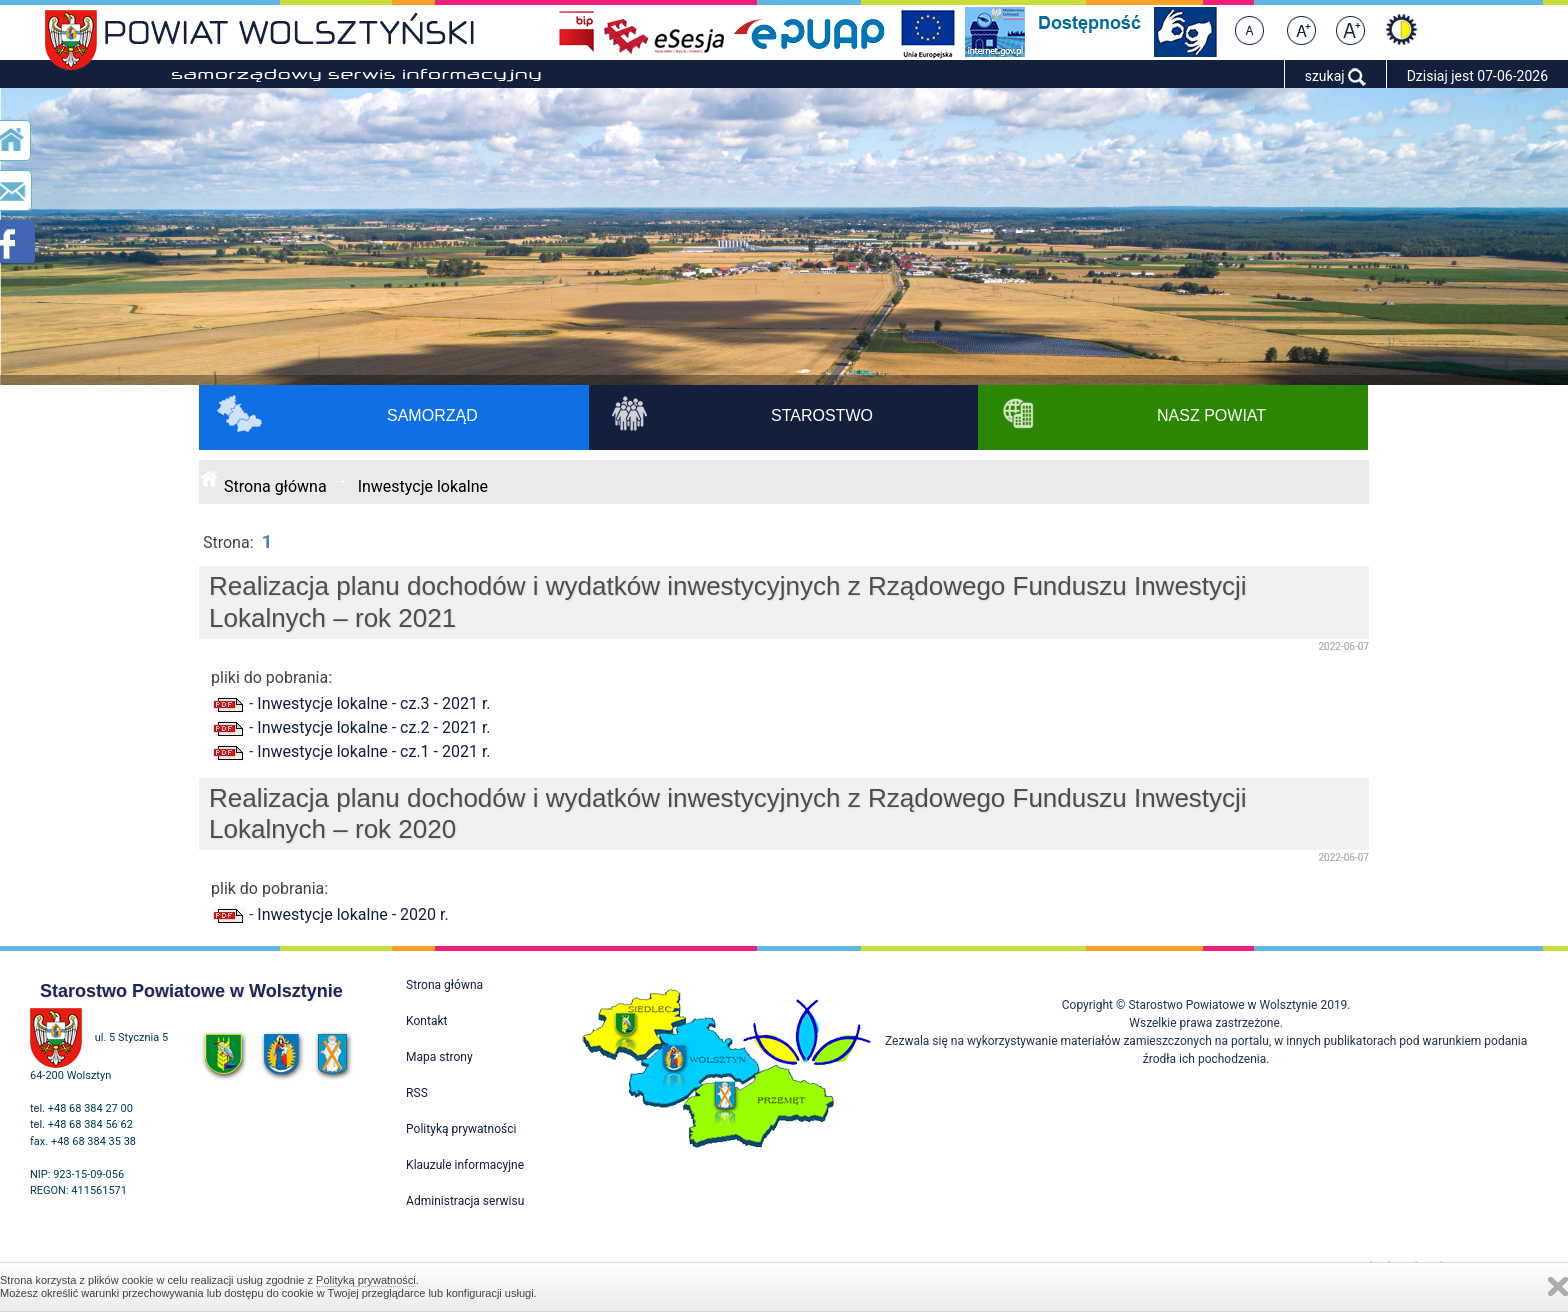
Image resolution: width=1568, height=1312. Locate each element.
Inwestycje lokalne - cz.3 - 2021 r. (373, 703)
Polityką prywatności (366, 1280)
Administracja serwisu (465, 1201)
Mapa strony (439, 1057)
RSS (417, 1093)
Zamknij (1558, 1286)
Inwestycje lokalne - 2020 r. (352, 914)
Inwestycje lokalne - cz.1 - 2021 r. (373, 751)
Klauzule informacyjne (465, 1165)
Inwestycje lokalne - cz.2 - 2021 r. (373, 727)
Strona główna (275, 486)
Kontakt (426, 1021)
